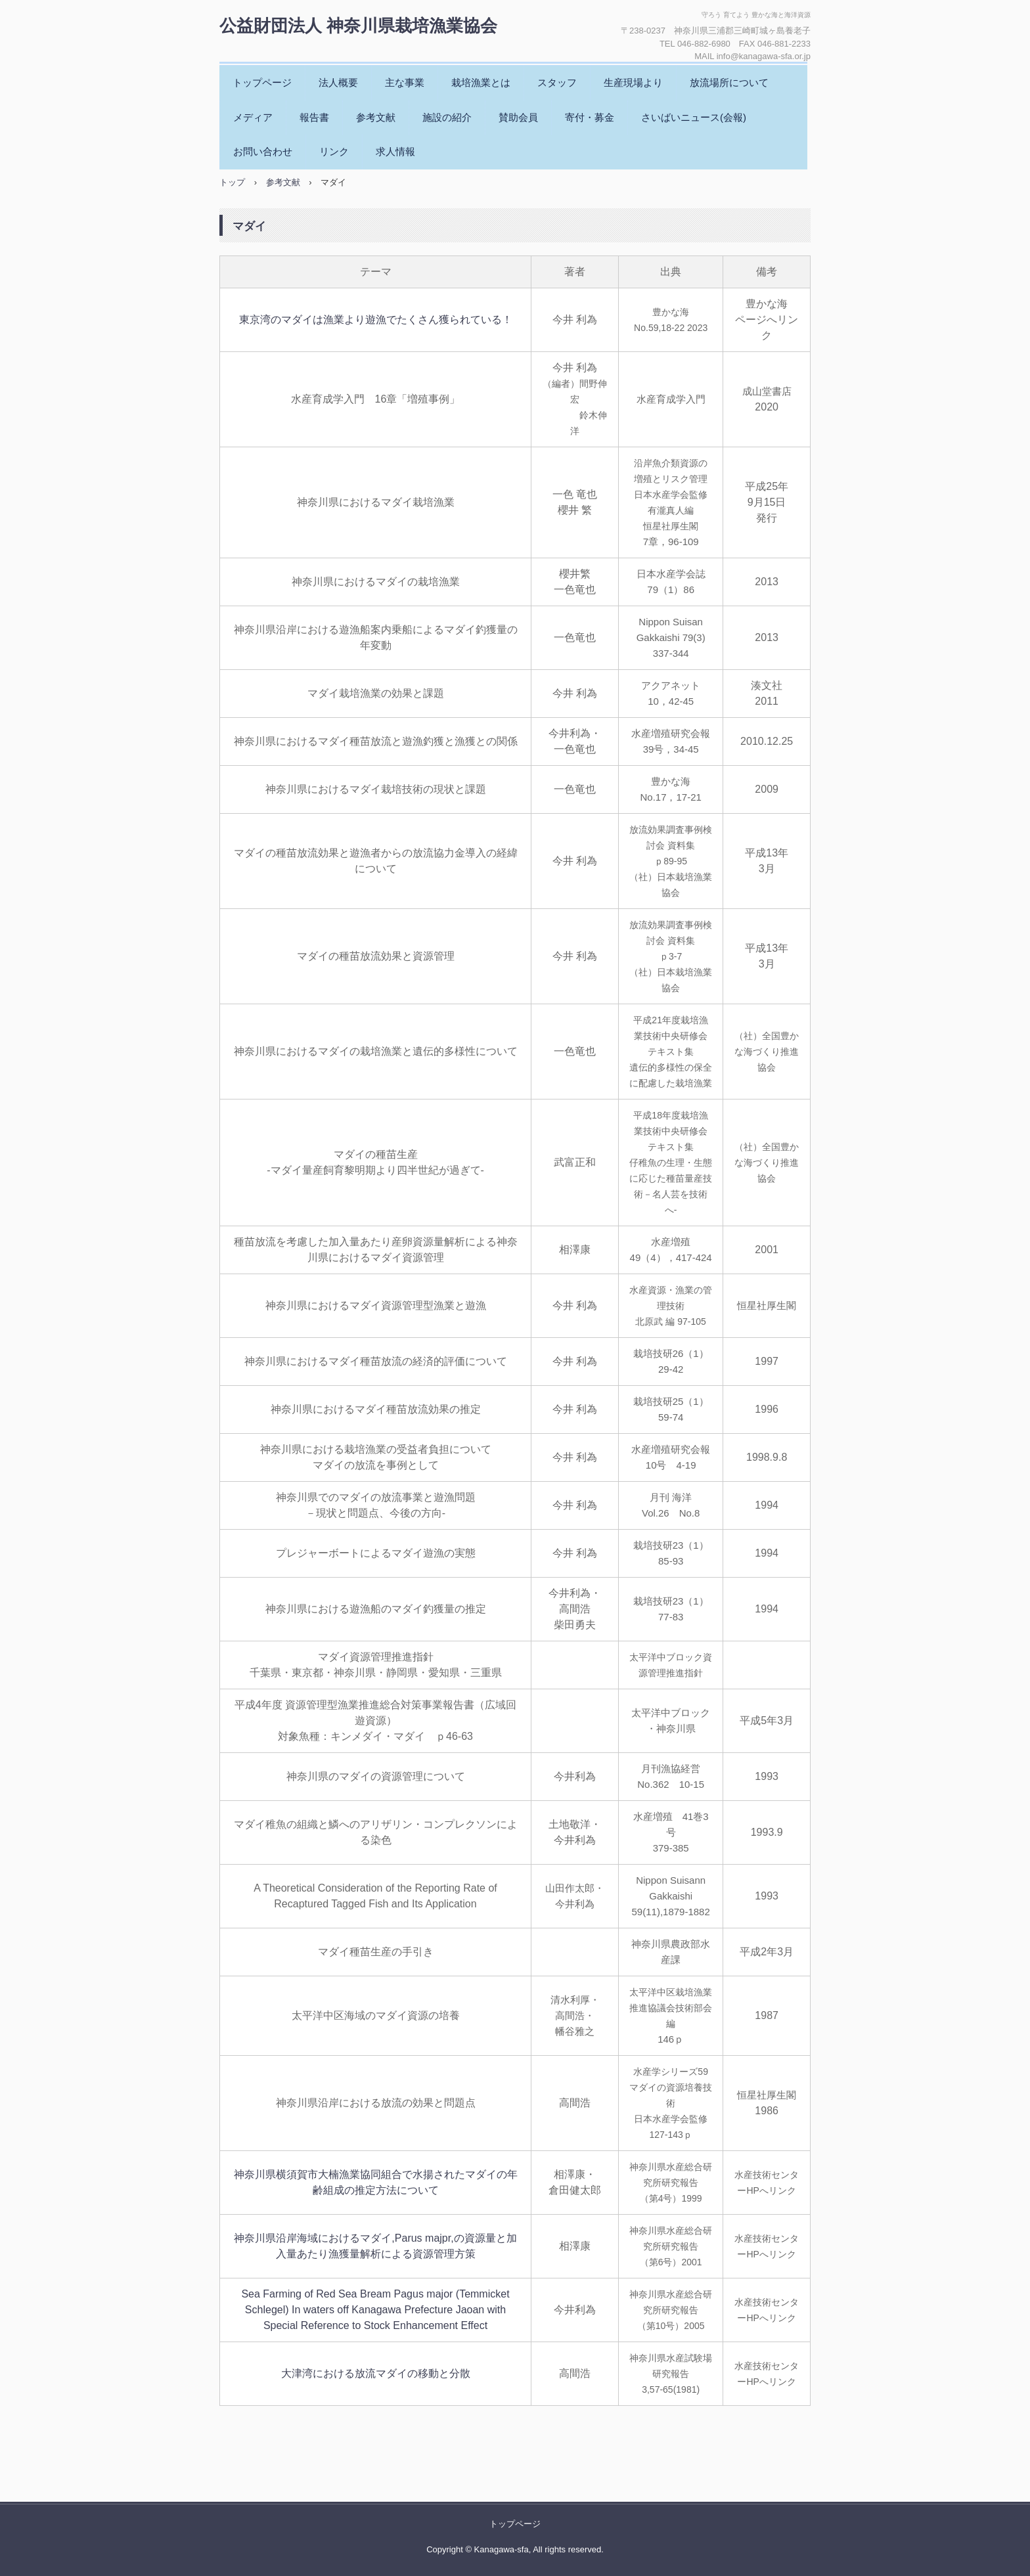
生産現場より (633, 82)
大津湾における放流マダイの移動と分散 (375, 2373)
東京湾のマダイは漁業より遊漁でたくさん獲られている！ (375, 319)
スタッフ (557, 82)
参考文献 (375, 117)
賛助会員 (518, 117)
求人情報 (395, 151)
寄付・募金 (589, 117)
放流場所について (729, 82)
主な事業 (404, 82)
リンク (334, 151)
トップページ (262, 82)
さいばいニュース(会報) (693, 117)
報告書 (314, 117)
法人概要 (338, 82)
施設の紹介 (447, 117)
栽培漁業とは (480, 82)
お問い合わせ (262, 151)
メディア (253, 117)
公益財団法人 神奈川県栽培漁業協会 (358, 25)
